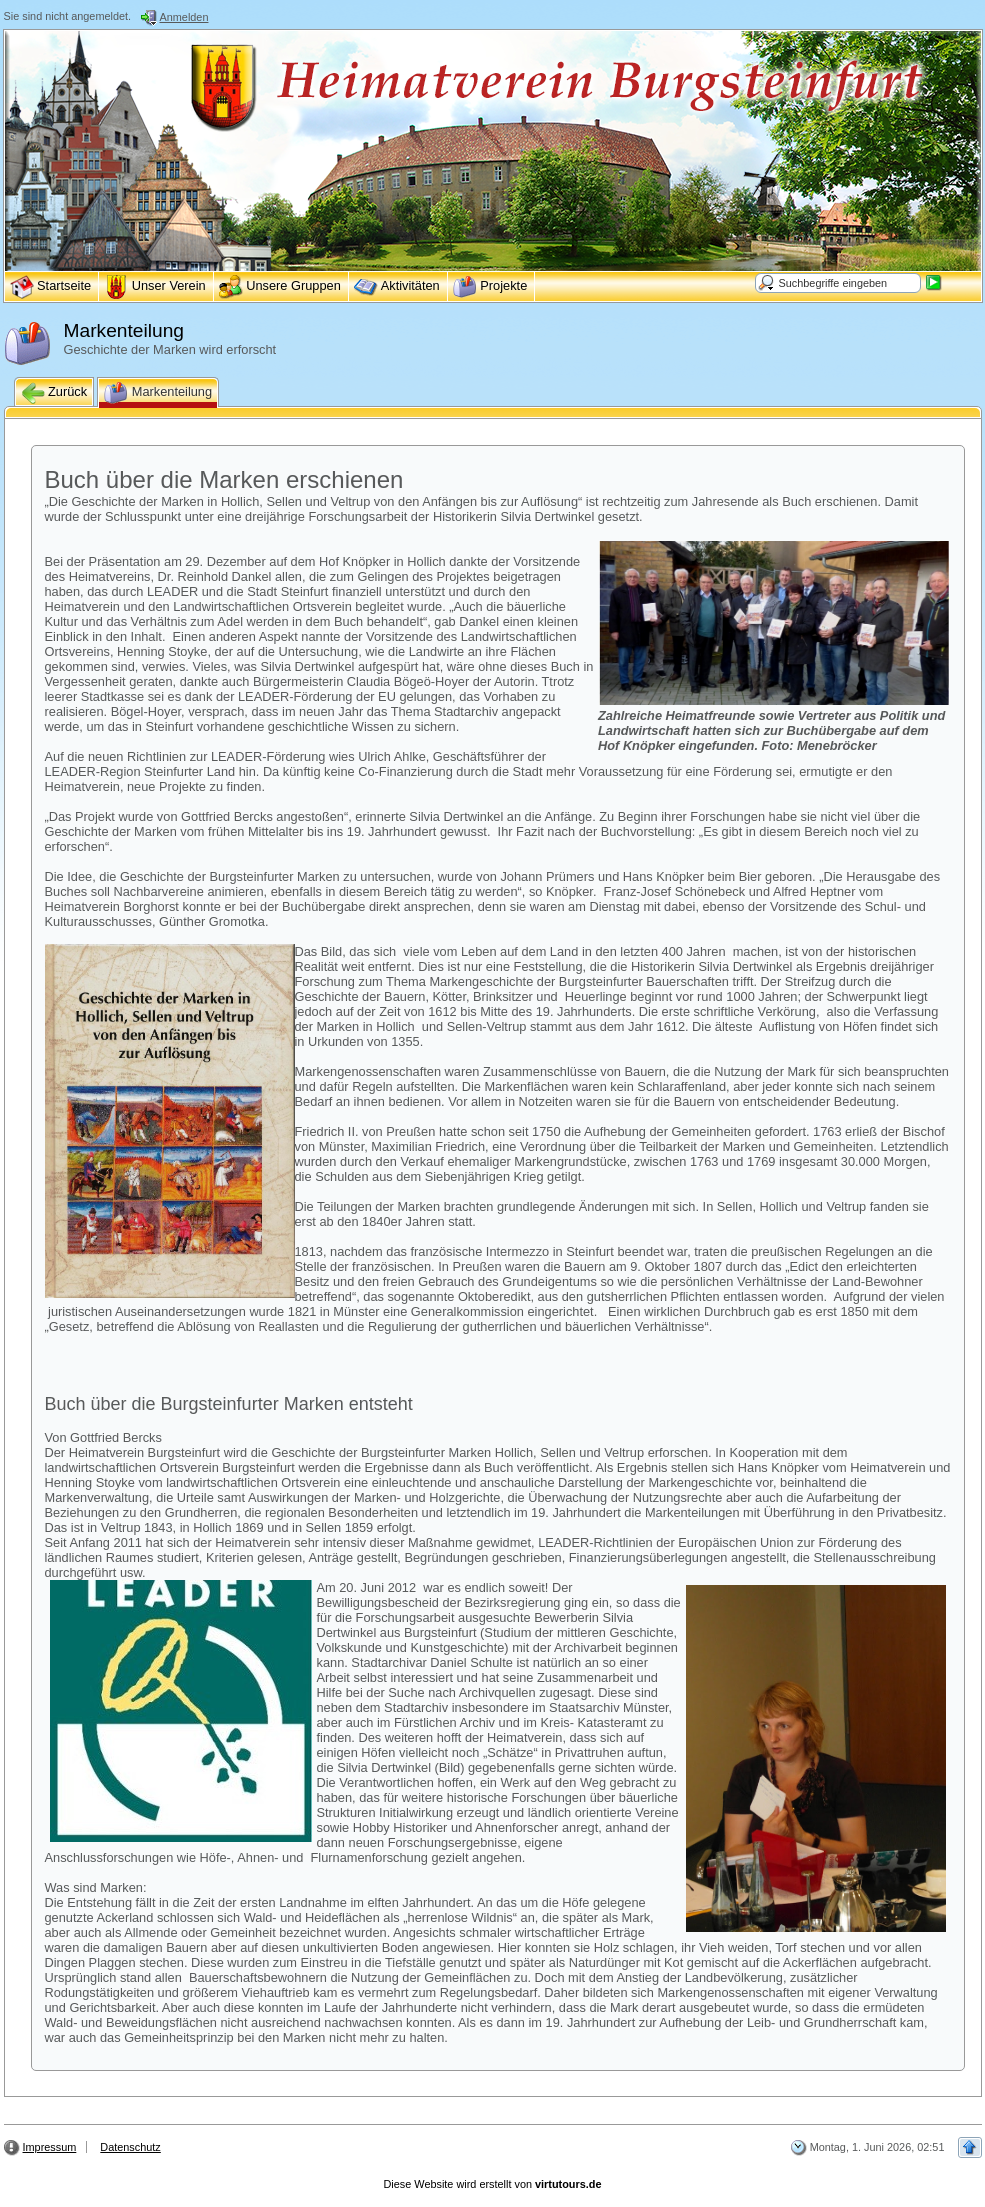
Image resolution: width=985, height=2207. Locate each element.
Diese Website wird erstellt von (493, 2184)
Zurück (54, 393)
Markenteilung (158, 393)
